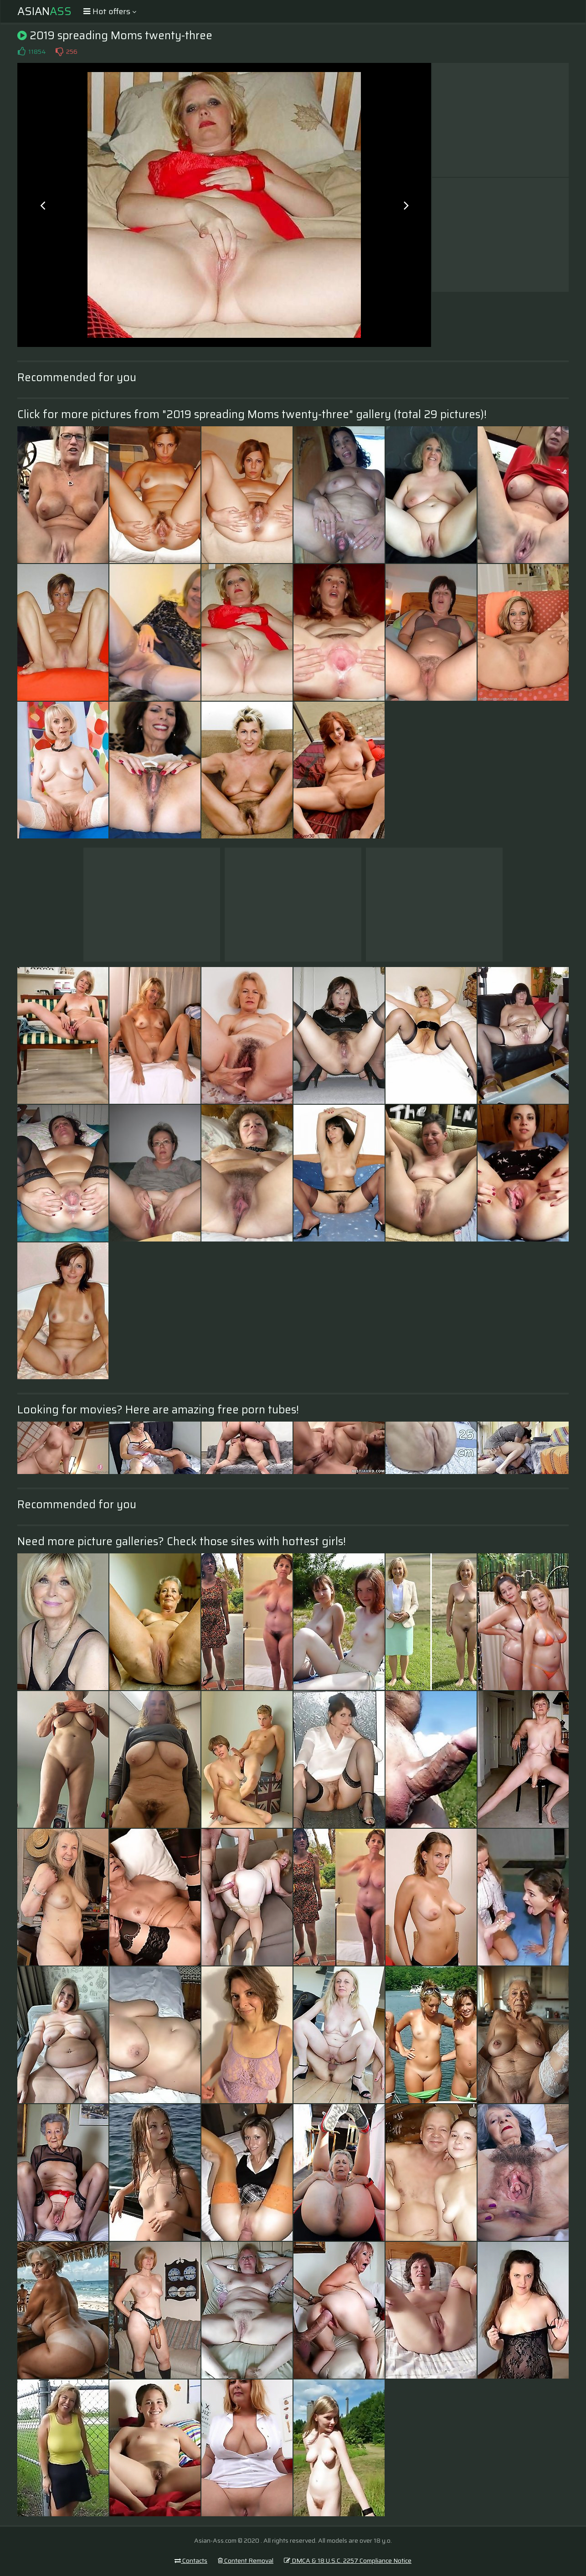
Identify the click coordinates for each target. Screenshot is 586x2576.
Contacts (191, 2560)
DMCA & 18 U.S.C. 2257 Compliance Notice (347, 2560)
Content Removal (245, 2560)
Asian (44, 11)
